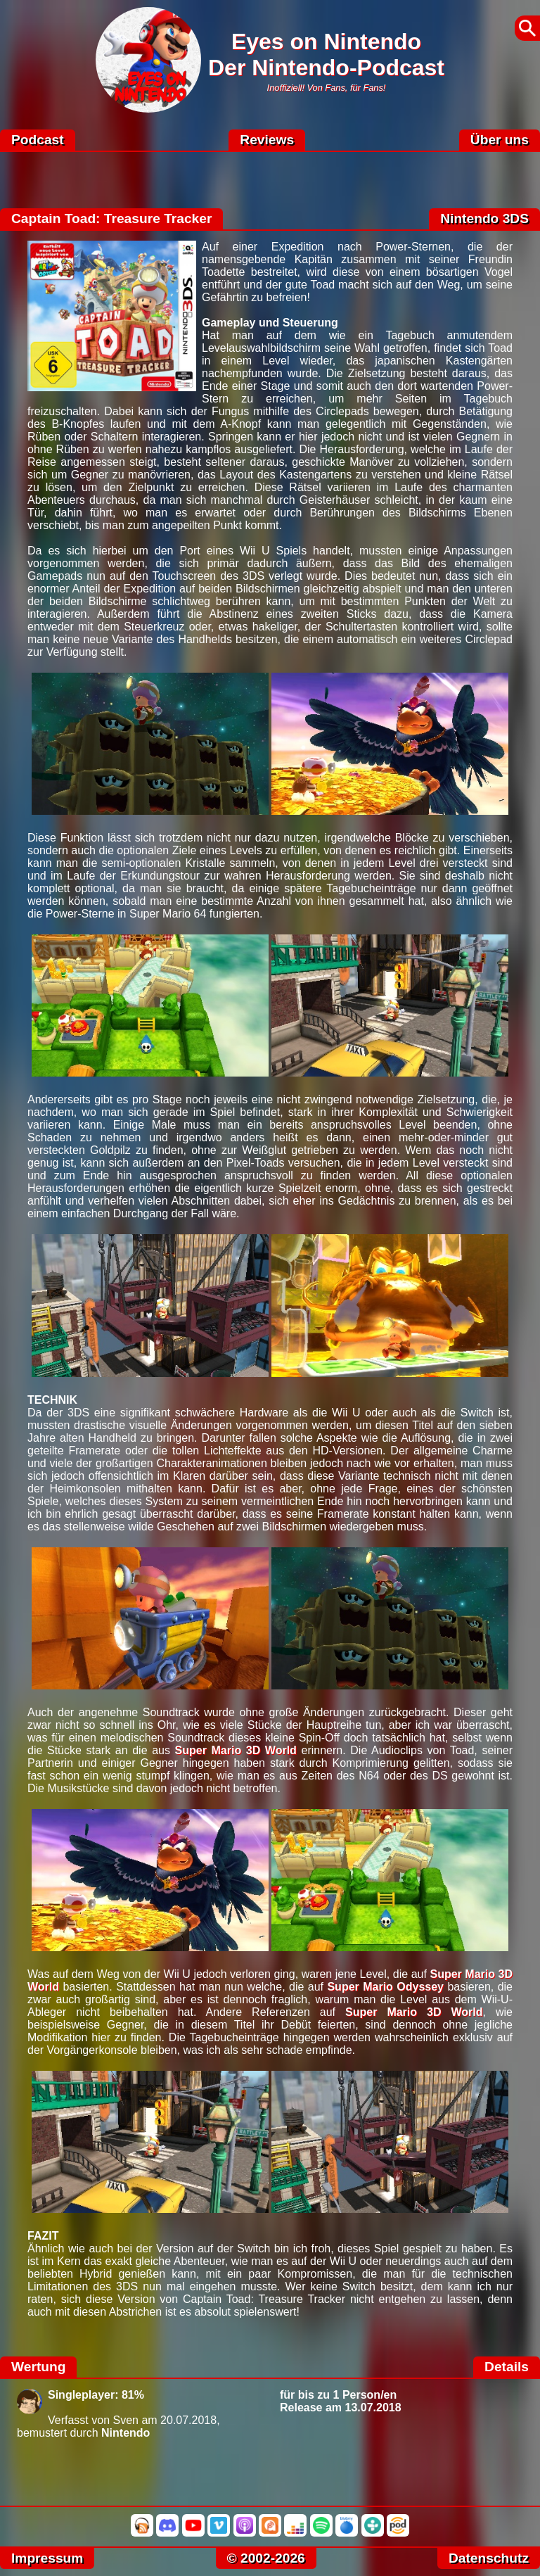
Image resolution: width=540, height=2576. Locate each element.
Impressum (47, 2558)
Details (506, 2366)
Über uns (499, 139)
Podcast (37, 139)
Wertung (38, 2366)
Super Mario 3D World (236, 1750)
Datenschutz (489, 2558)
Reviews (267, 139)
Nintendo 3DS (484, 218)
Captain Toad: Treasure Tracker (111, 218)
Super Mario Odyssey (385, 1987)
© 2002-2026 (266, 2558)
